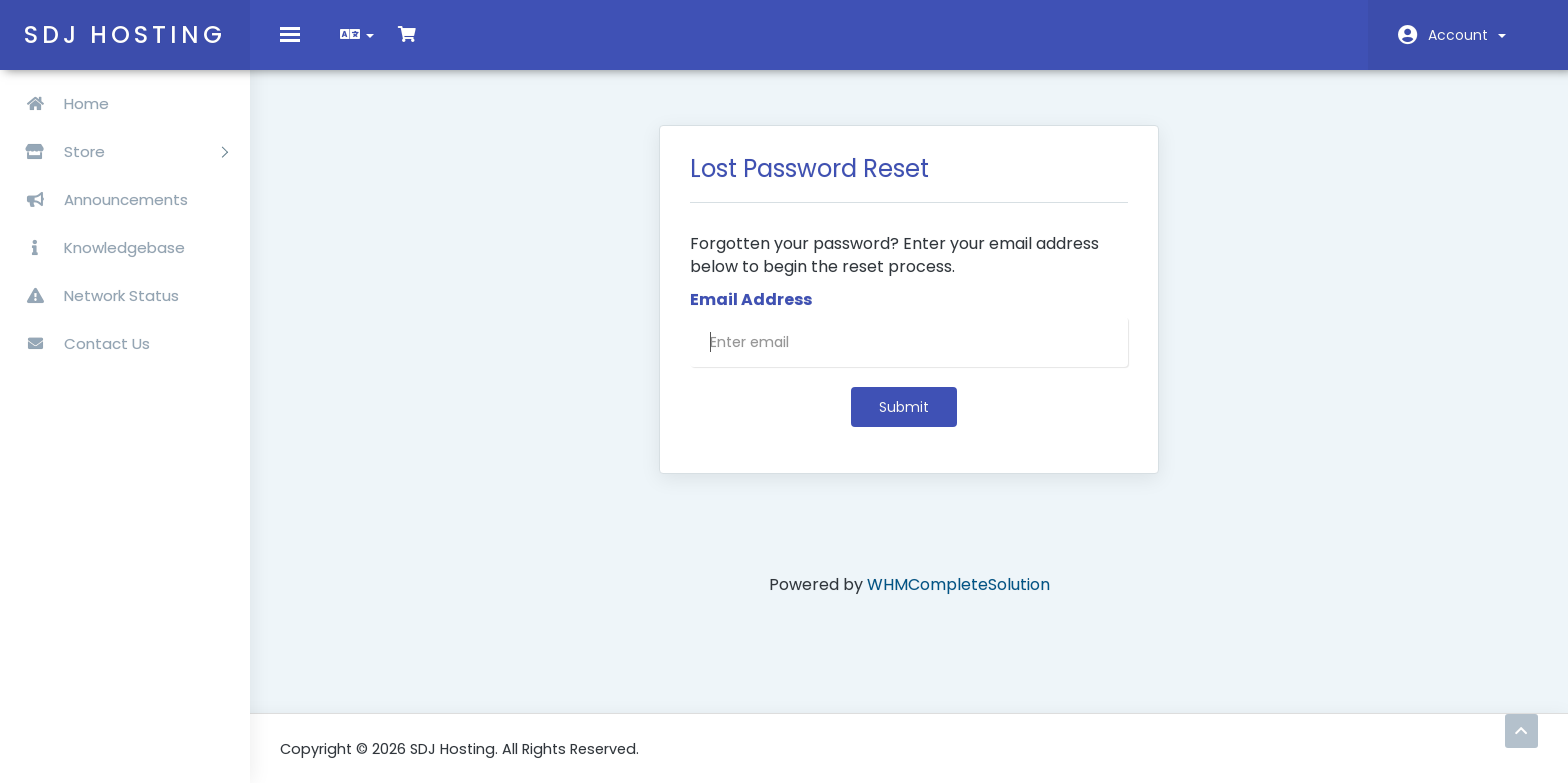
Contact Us (80, 343)
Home (59, 103)
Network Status (94, 295)
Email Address (751, 315)
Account (1467, 35)
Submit (904, 422)
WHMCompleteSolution (958, 599)
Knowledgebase (97, 247)
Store (119, 151)
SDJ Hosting (125, 34)
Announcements (99, 199)
